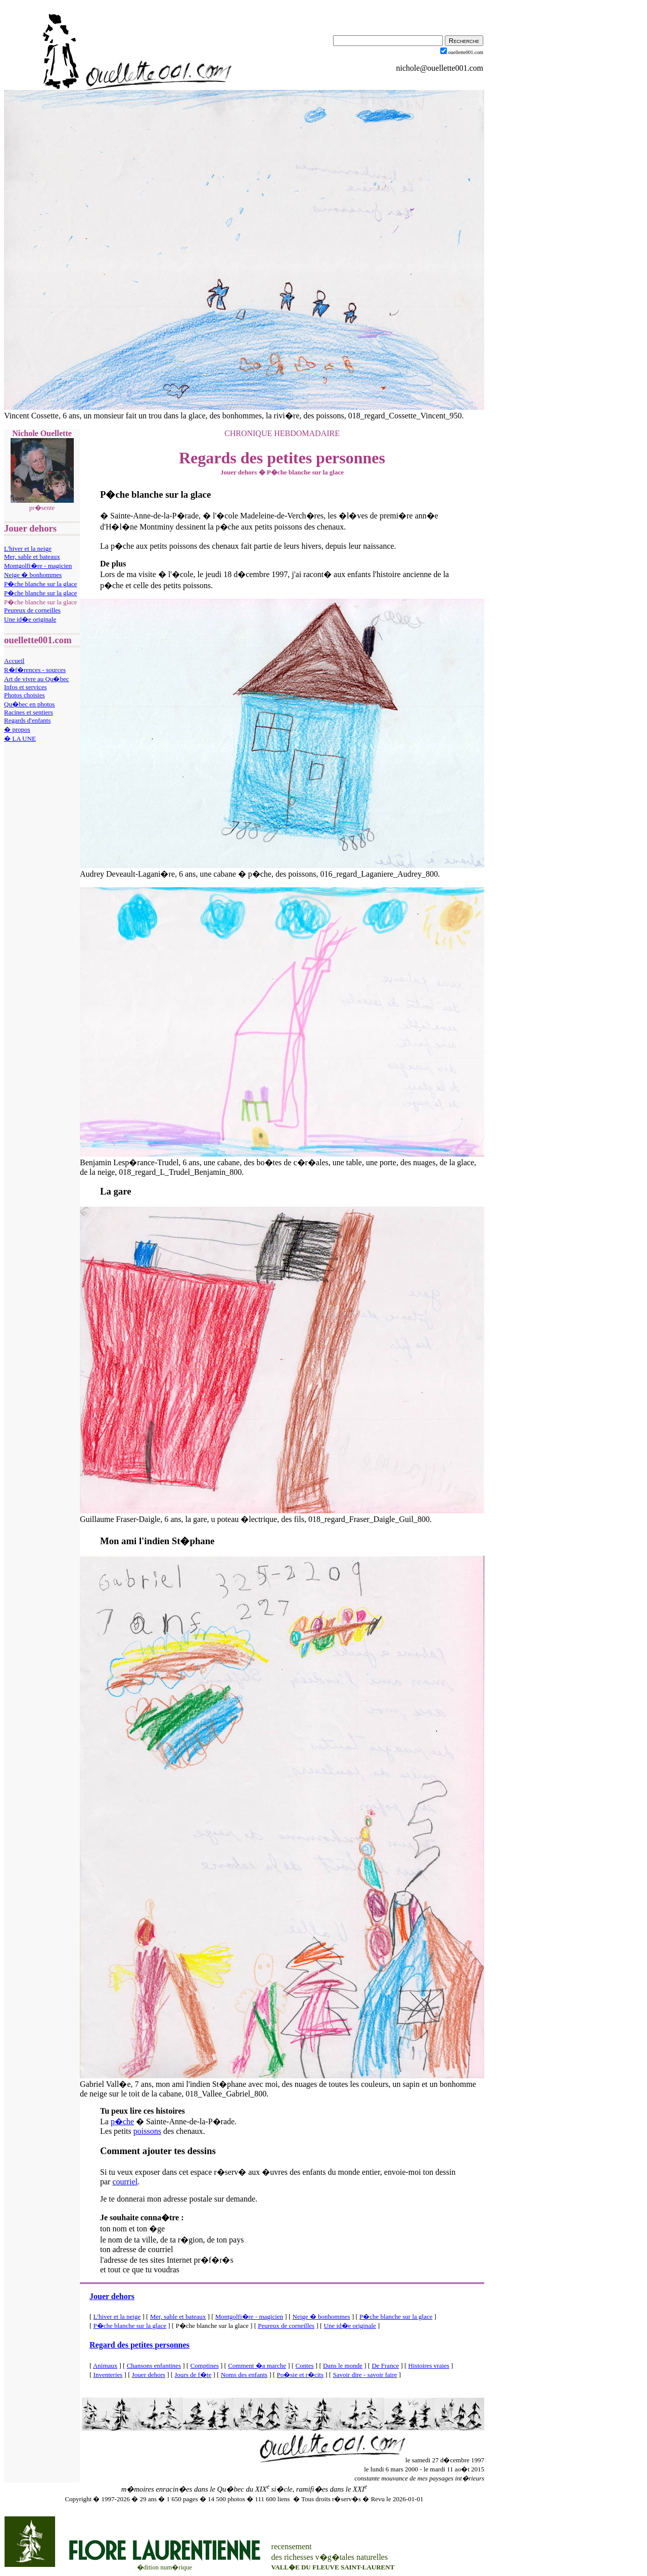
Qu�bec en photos (29, 704)
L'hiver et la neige (28, 548)
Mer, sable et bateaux (32, 556)
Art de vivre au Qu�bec (36, 679)
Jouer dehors (111, 2296)
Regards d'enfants (27, 720)
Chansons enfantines (154, 2365)
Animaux (105, 2365)
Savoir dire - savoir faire (365, 2374)
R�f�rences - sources (35, 670)
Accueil (14, 660)
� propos (17, 729)
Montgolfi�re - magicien (38, 565)
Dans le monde (342, 2365)
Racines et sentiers (28, 712)
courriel (124, 2181)
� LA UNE (20, 738)
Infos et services (25, 687)
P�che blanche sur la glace (40, 584)
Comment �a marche (257, 2365)
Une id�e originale (30, 619)
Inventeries (108, 2374)
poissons (147, 2131)
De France (385, 2365)
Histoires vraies (428, 2365)
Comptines (204, 2365)
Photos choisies (24, 695)
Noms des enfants (244, 2374)
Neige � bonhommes (33, 575)
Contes (304, 2365)
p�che (122, 2121)
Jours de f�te (192, 2374)
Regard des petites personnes (139, 2345)
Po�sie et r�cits (300, 2374)
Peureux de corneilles (32, 610)
